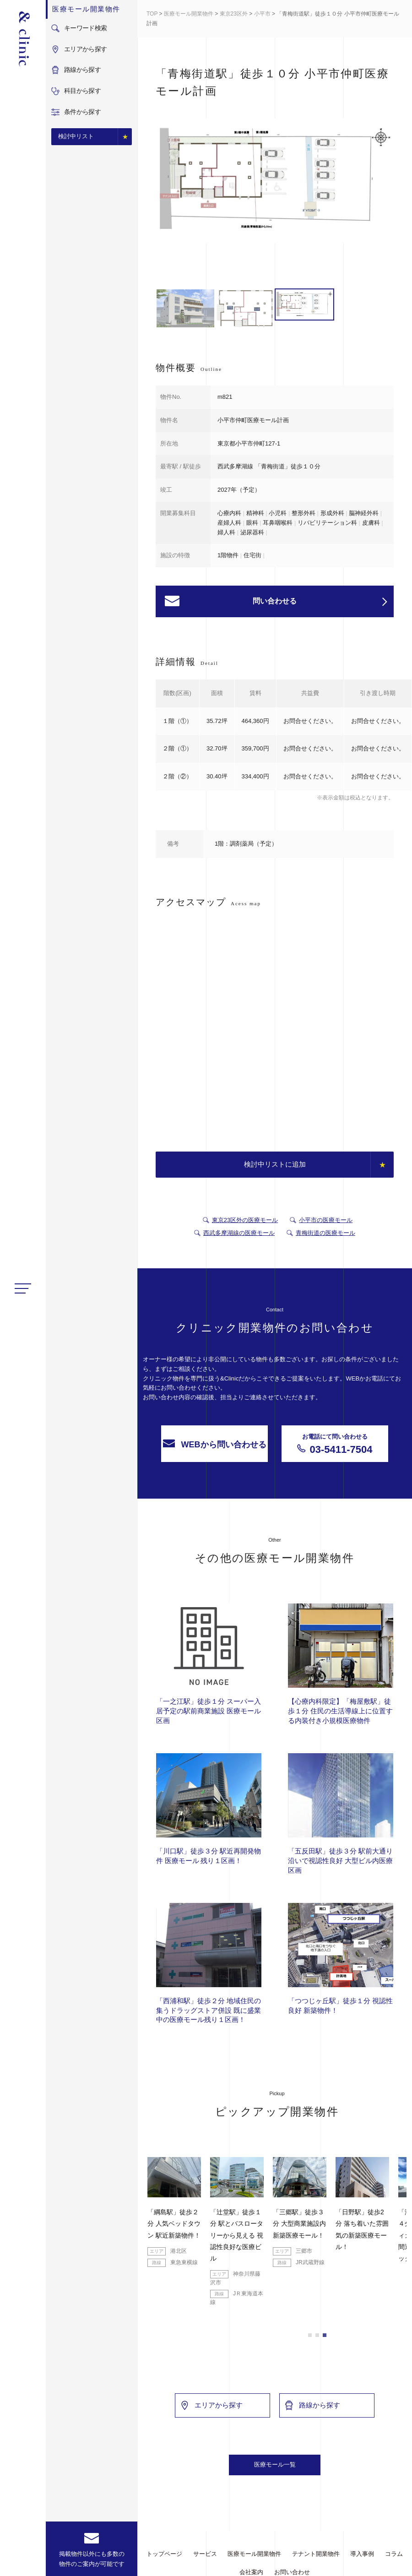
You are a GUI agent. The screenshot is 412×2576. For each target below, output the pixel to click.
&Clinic (23, 38)
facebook (23, 2561)
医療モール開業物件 (188, 14)
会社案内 (251, 2572)
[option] (275, 201)
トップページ (164, 2553)
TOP (151, 14)
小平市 (262, 14)
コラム (394, 2553)
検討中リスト (76, 136)
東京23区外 (234, 14)
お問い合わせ (292, 2572)
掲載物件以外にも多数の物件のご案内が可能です (92, 2558)
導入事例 (362, 2553)
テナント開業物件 (316, 2553)
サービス (205, 2553)
